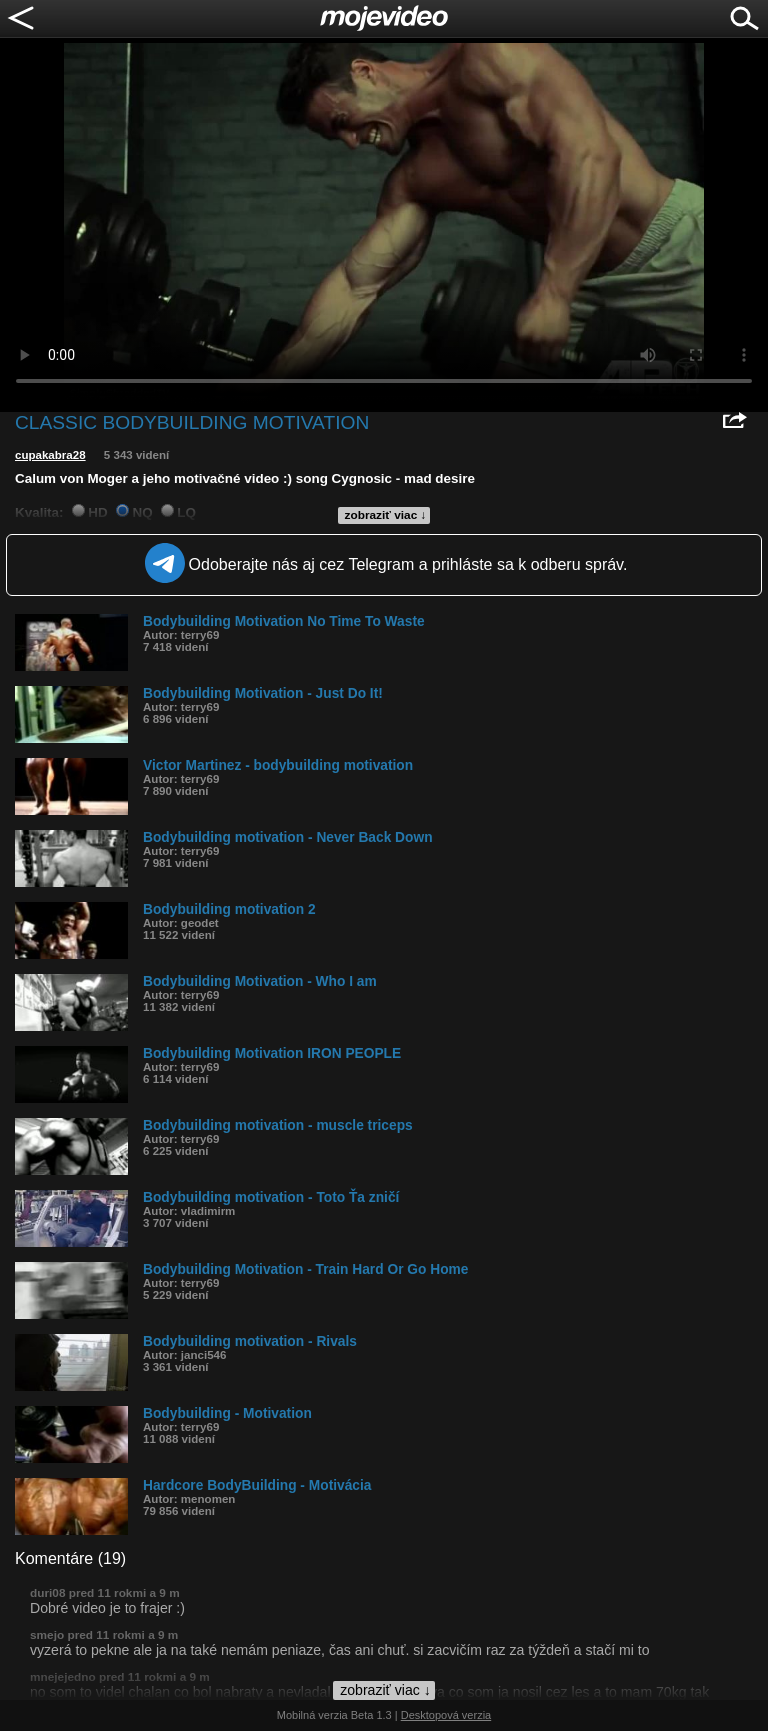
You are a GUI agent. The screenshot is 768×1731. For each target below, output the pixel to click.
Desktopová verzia (446, 1715)
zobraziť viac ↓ (386, 515)
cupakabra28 (50, 455)
